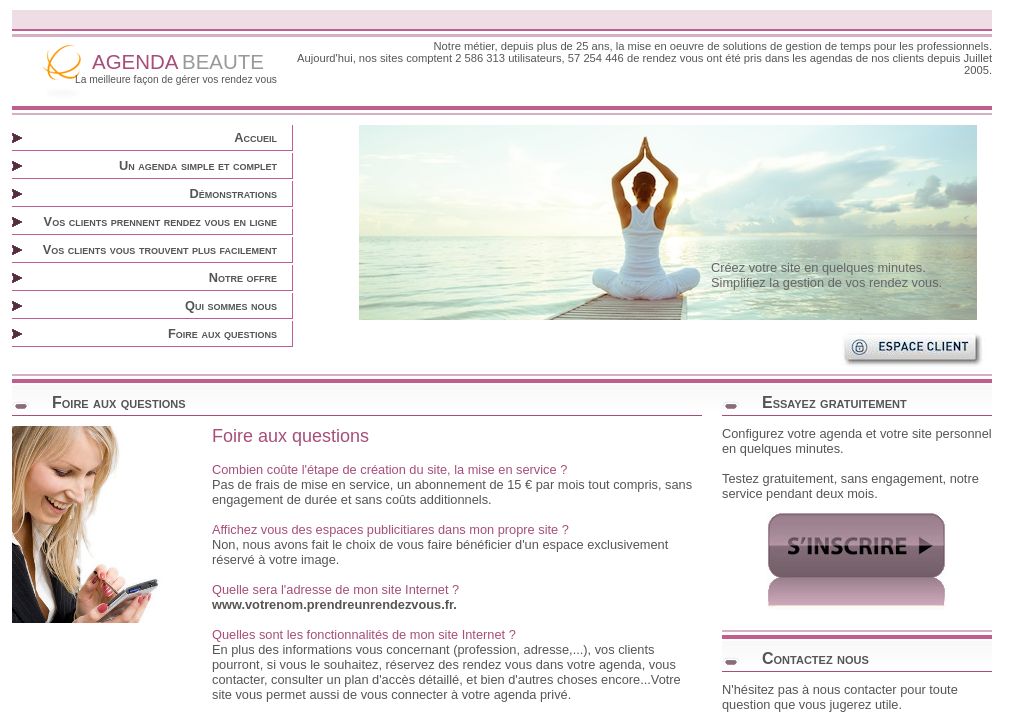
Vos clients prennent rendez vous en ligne (160, 221)
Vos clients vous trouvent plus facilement (160, 249)
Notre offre (243, 277)
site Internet (415, 589)
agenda (620, 664)
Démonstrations (233, 193)
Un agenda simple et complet (198, 165)
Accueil (255, 137)
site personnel (952, 433)
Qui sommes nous (231, 305)
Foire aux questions (222, 333)
